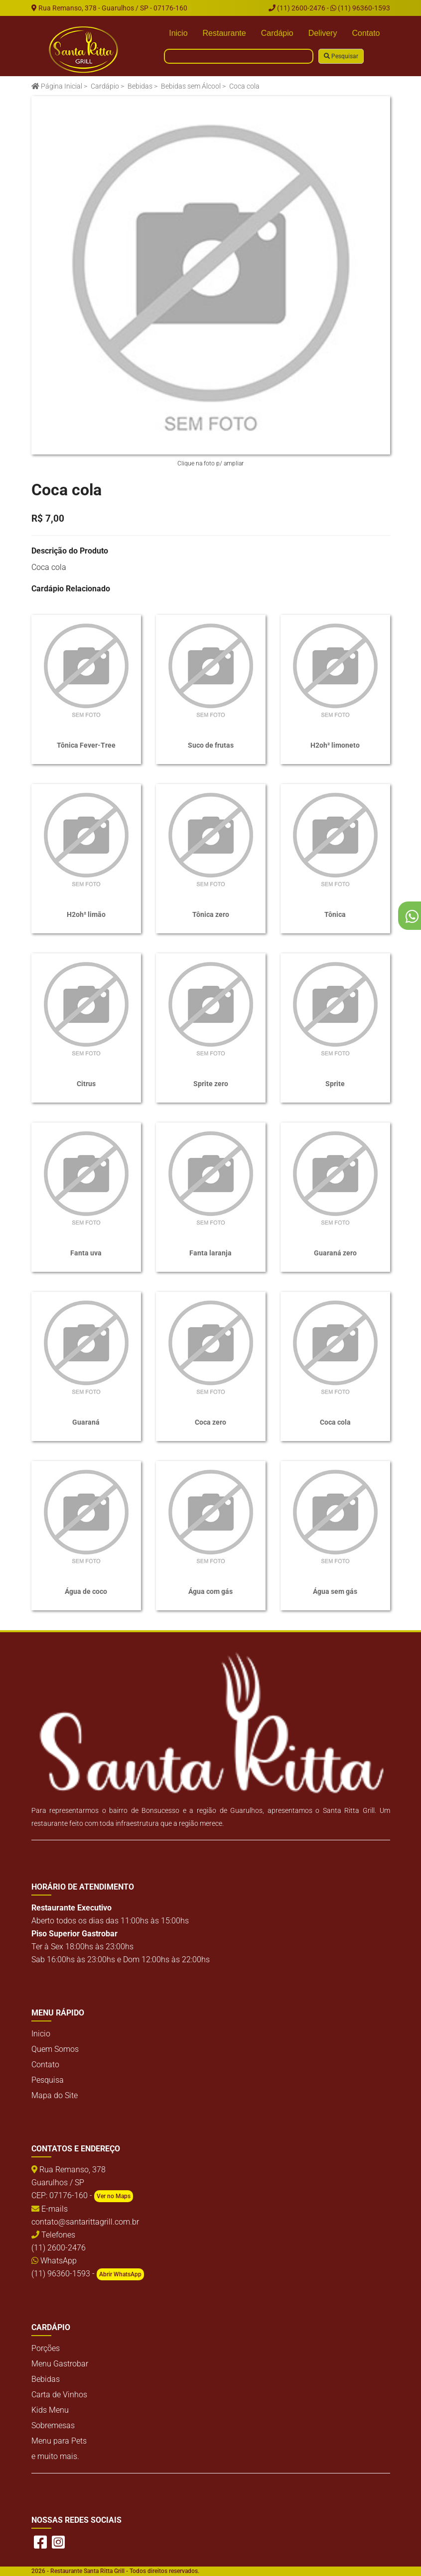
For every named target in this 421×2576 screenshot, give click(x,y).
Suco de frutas (211, 745)
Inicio (178, 33)
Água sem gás (335, 1591)
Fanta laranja (210, 1253)
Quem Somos (55, 2049)
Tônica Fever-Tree (86, 745)
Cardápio (277, 33)
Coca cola (335, 1422)
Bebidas (140, 86)
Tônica (335, 914)
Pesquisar (341, 56)
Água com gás (210, 1591)
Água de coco (86, 1591)
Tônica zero (210, 914)
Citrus (86, 1084)
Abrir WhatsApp (120, 2274)
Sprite (335, 1084)
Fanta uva (86, 1253)
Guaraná (86, 1422)
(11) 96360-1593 (360, 8)
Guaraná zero (335, 1253)
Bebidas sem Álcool (191, 86)
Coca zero (210, 1422)
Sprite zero (210, 1084)
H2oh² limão (86, 914)
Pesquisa (47, 2080)
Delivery (322, 33)
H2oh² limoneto (335, 745)
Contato (366, 33)
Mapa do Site (54, 2095)
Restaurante (224, 33)
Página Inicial (56, 86)
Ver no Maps (114, 2196)
